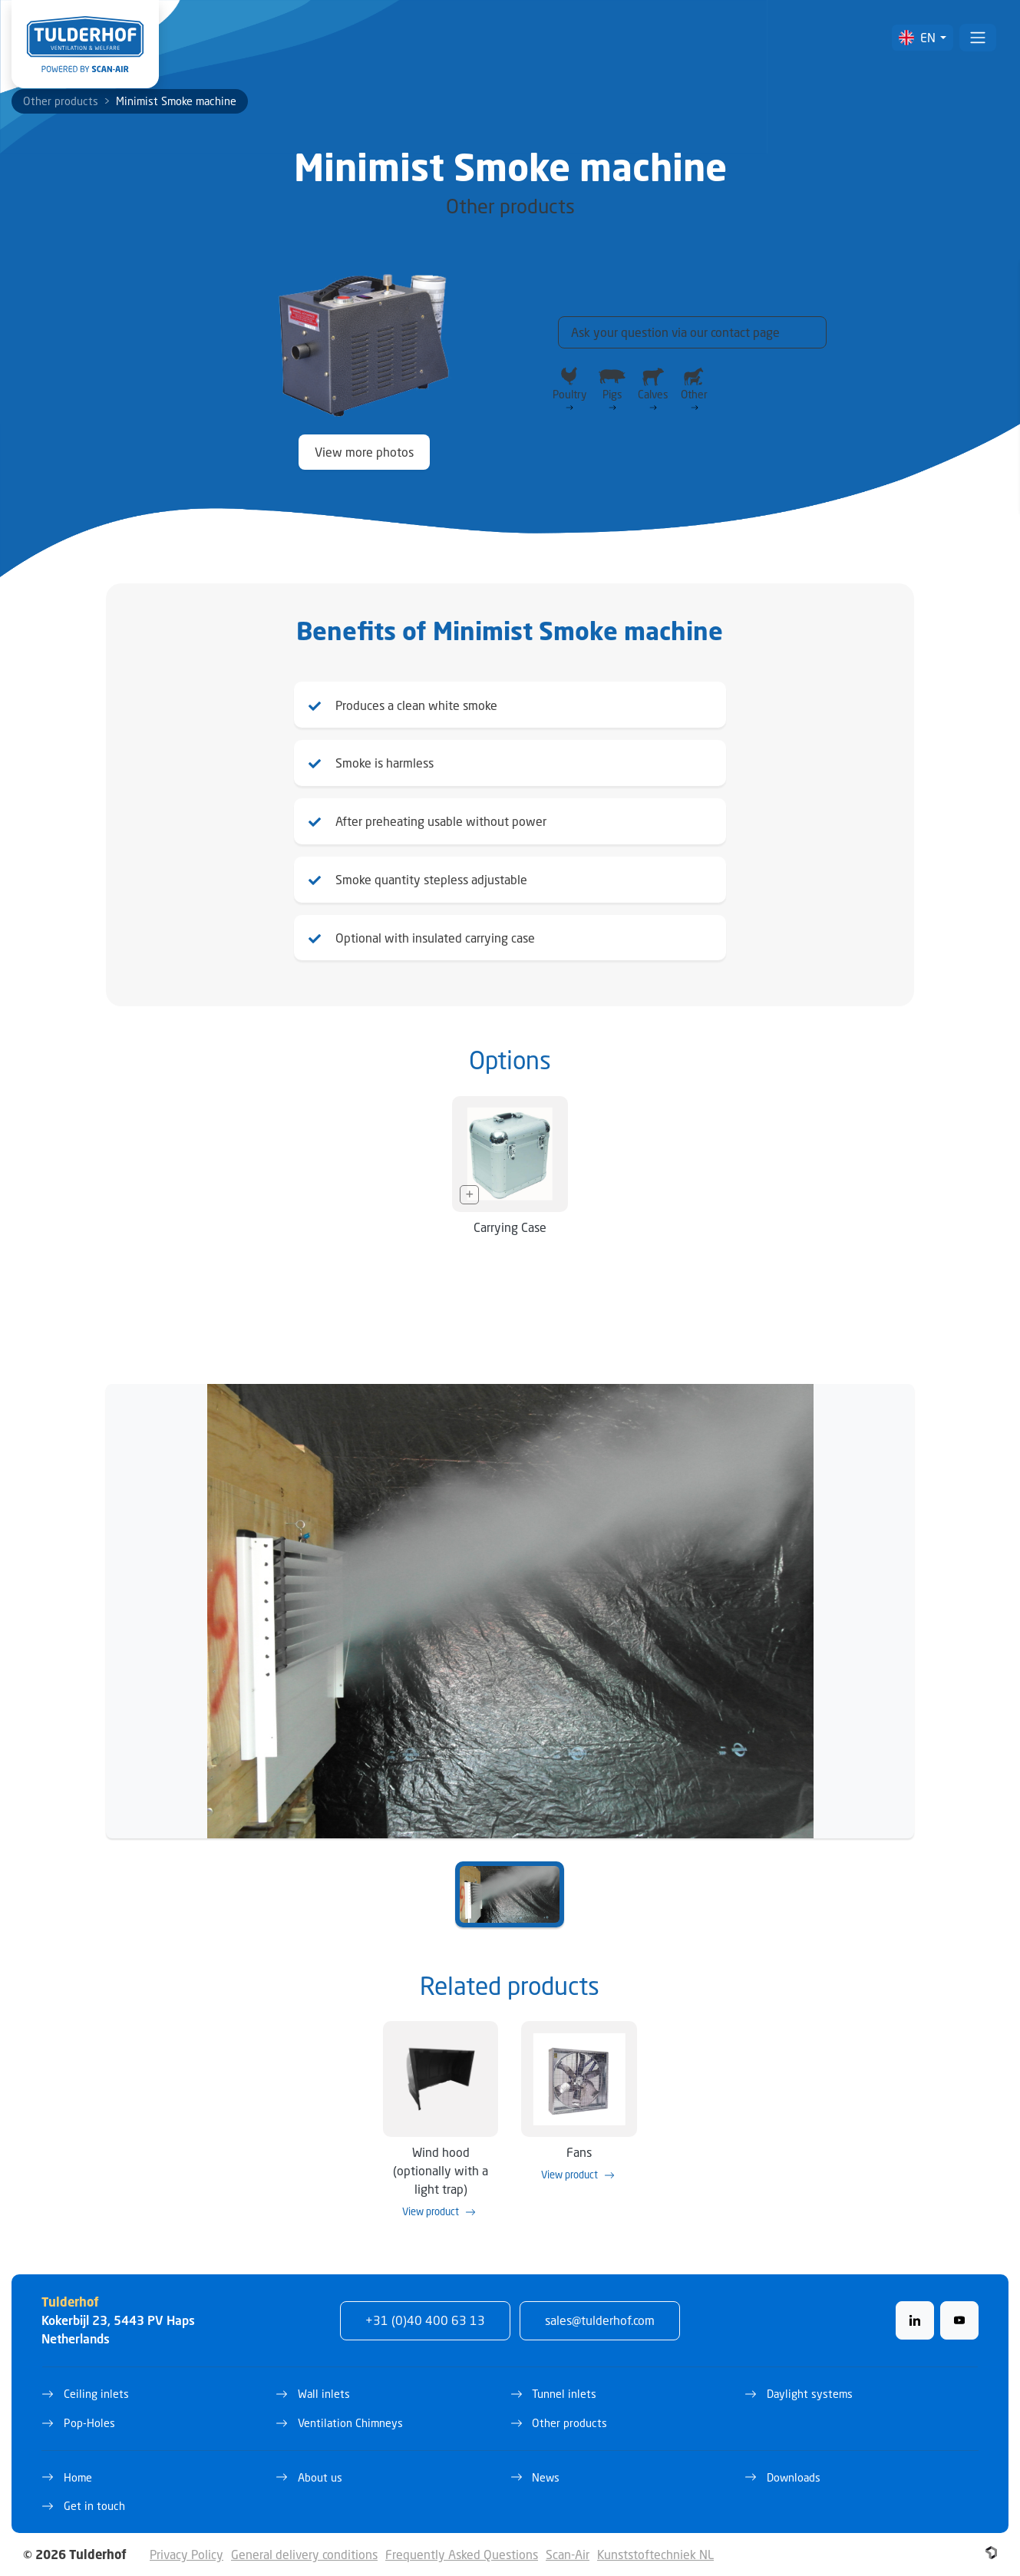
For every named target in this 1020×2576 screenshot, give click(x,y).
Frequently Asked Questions (461, 2554)
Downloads (793, 2477)
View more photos (364, 451)
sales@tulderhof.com (600, 2320)
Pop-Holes (89, 2422)
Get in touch (94, 2505)
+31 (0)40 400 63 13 (425, 2320)
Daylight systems (810, 2393)
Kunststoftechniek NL (655, 2554)
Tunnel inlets (564, 2393)
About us (320, 2477)
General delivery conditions (304, 2554)
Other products (60, 100)
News (546, 2477)
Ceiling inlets (96, 2393)
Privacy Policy (186, 2554)
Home (78, 2477)
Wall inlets (324, 2393)
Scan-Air (567, 2554)
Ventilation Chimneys (350, 2422)
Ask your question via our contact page (675, 332)
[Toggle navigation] (977, 37)
